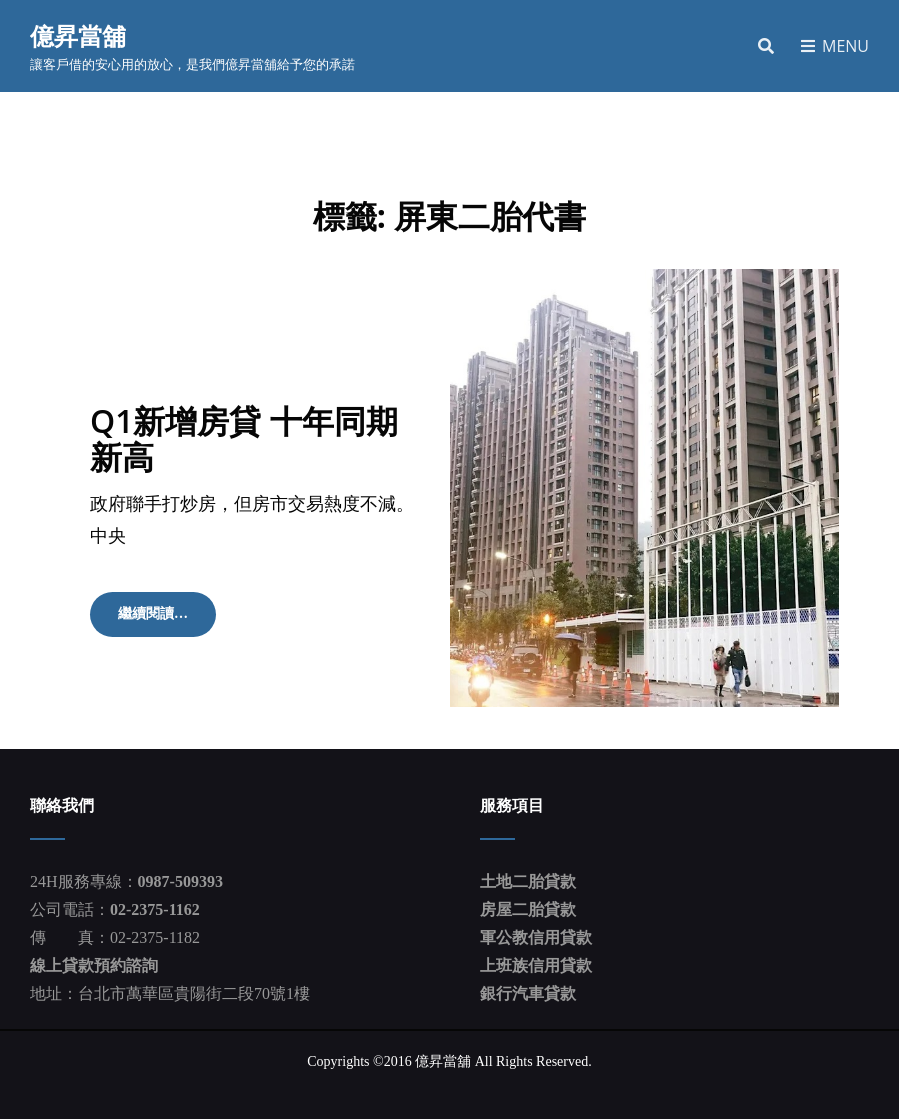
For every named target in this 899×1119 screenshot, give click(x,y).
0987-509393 (180, 881)
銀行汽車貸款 (528, 993)
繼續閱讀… (161, 620)
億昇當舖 (78, 35)
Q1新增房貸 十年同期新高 (244, 438)
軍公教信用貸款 (536, 937)
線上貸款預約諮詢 (94, 965)
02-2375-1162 (155, 909)
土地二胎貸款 (528, 881)
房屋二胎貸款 (528, 909)
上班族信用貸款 (536, 965)
